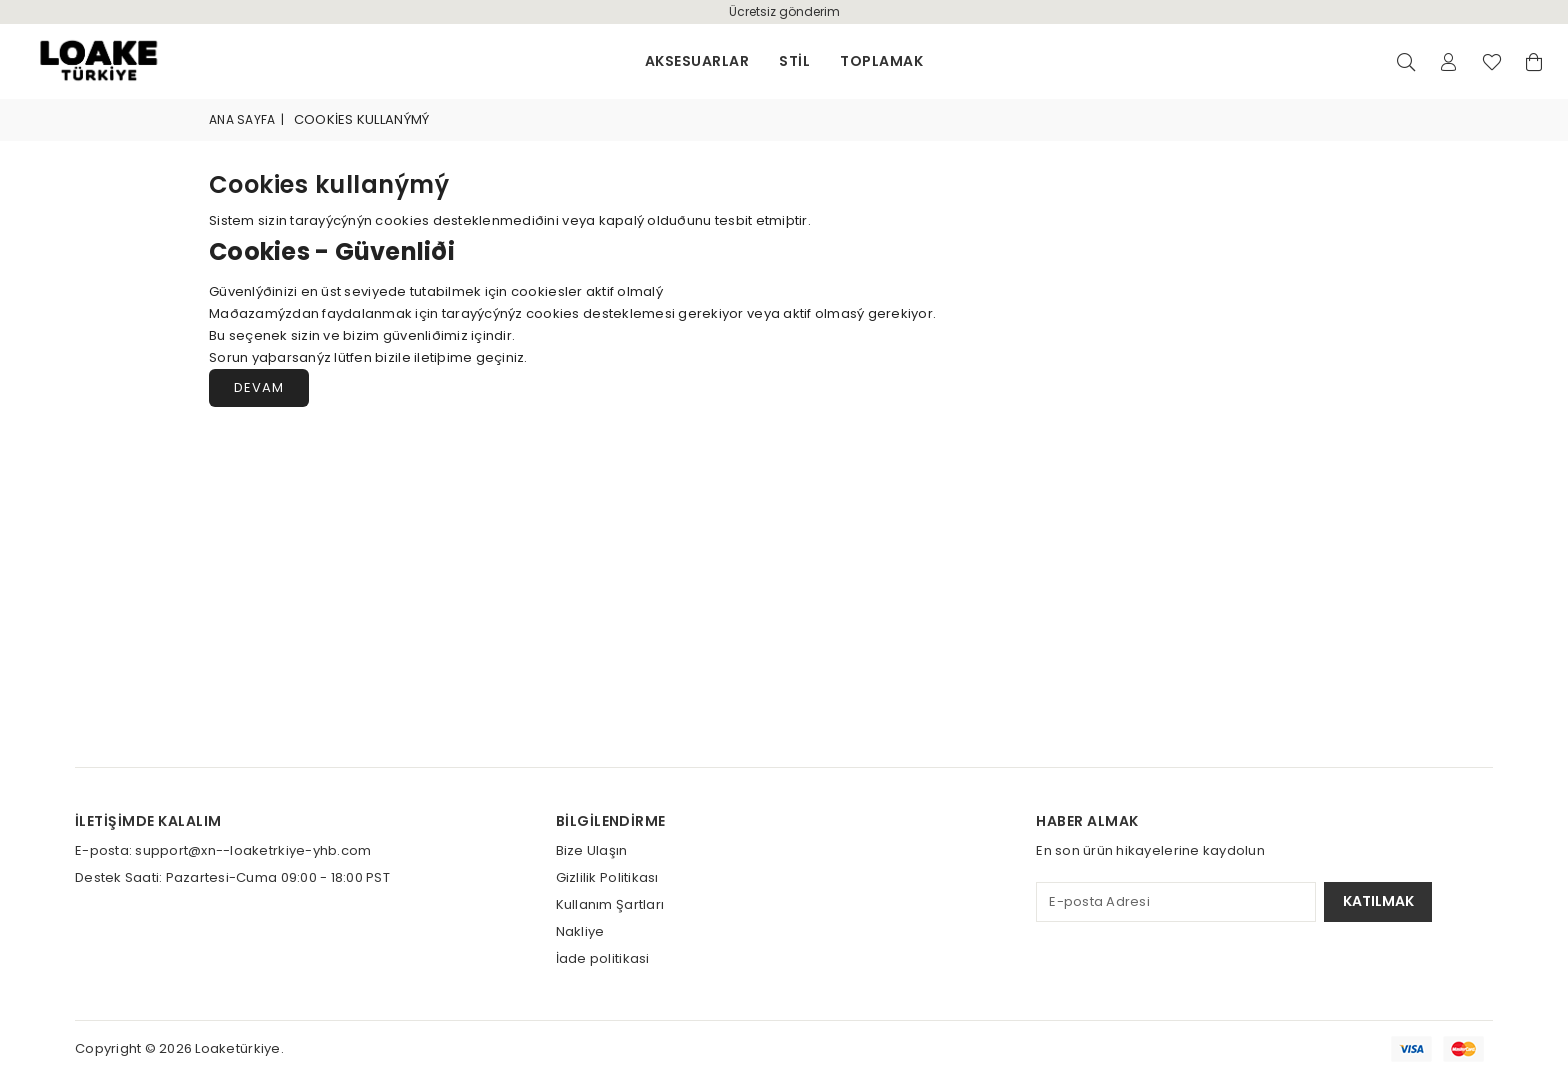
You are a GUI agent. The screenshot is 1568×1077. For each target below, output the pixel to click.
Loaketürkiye (237, 1048)
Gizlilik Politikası (607, 877)
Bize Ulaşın (592, 850)
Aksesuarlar (697, 61)
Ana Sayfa (242, 119)
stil (794, 61)
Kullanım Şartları (610, 904)
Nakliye (580, 931)
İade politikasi (603, 958)
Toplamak (881, 61)
